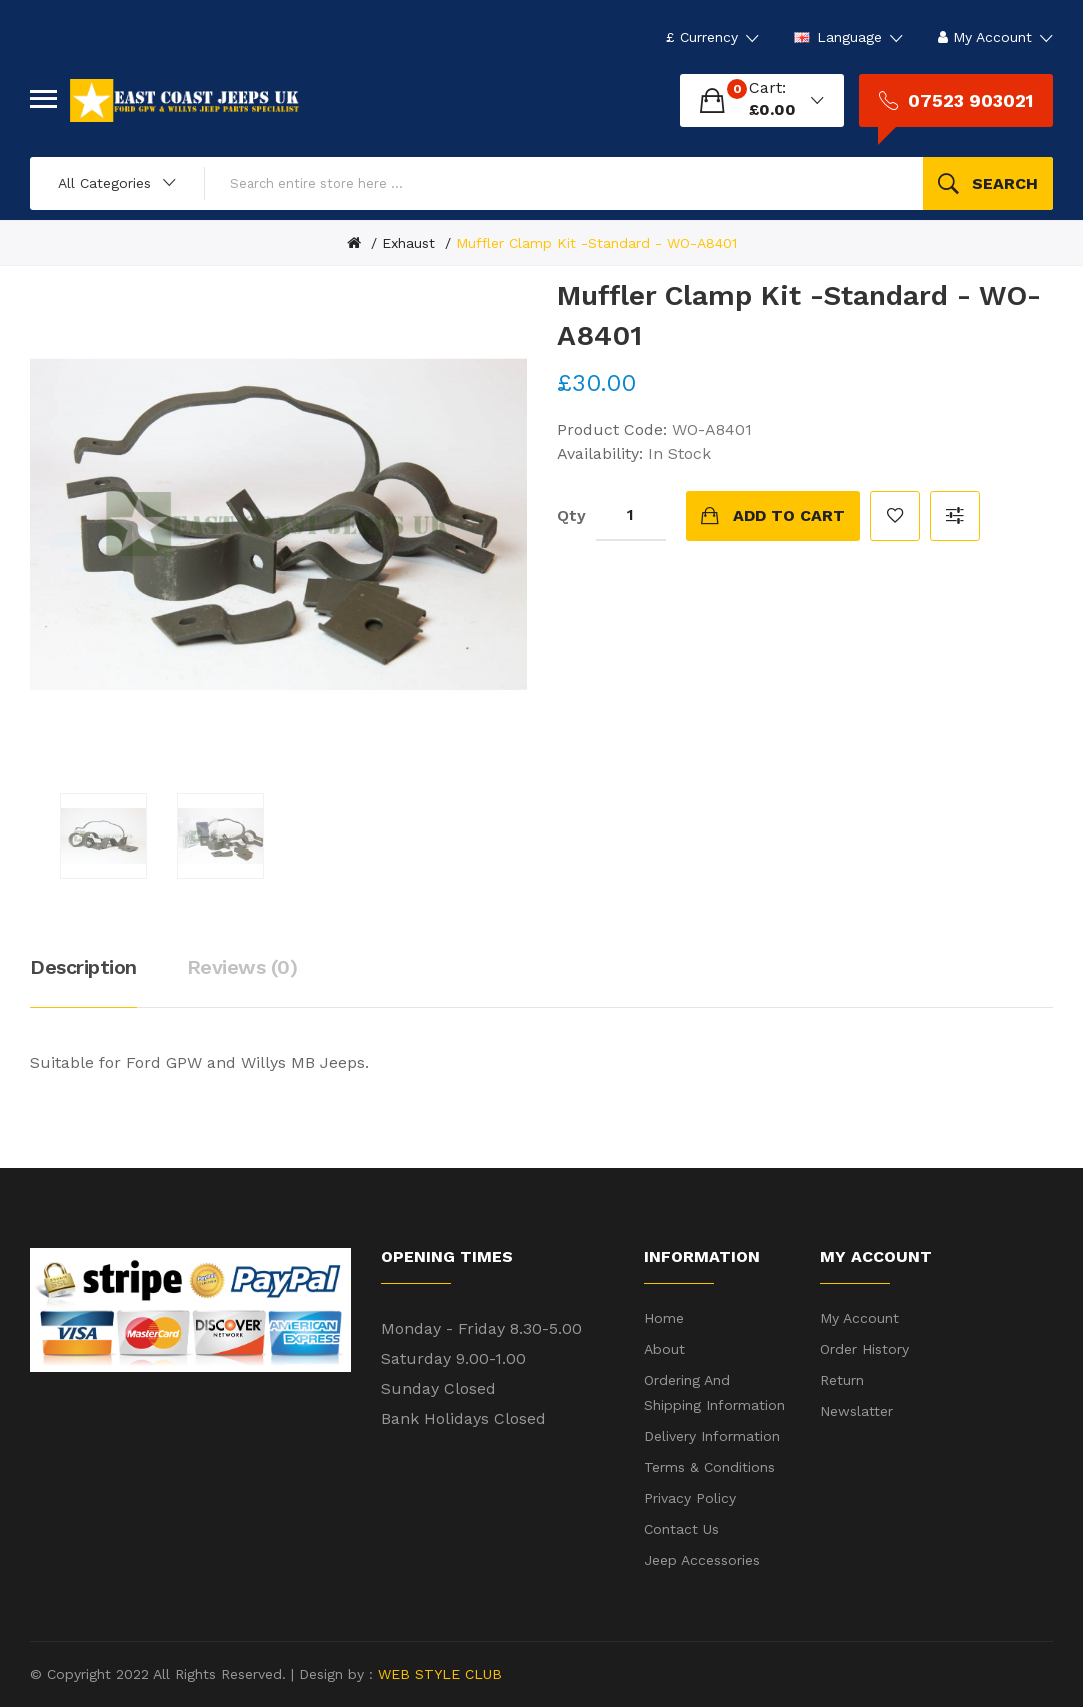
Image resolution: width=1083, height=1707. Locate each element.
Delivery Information (712, 1436)
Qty (571, 515)
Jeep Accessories (702, 1560)
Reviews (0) (242, 967)
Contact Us (681, 1529)
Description (83, 967)
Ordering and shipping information (714, 1392)
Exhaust (408, 243)
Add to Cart (789, 515)
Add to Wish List (895, 516)
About (664, 1349)
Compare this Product (955, 516)
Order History (864, 1349)
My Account (859, 1318)
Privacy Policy (690, 1498)
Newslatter (856, 1411)
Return (842, 1380)
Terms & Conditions (709, 1467)
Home (664, 1318)
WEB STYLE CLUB (437, 1674)
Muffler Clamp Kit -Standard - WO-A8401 (596, 243)
